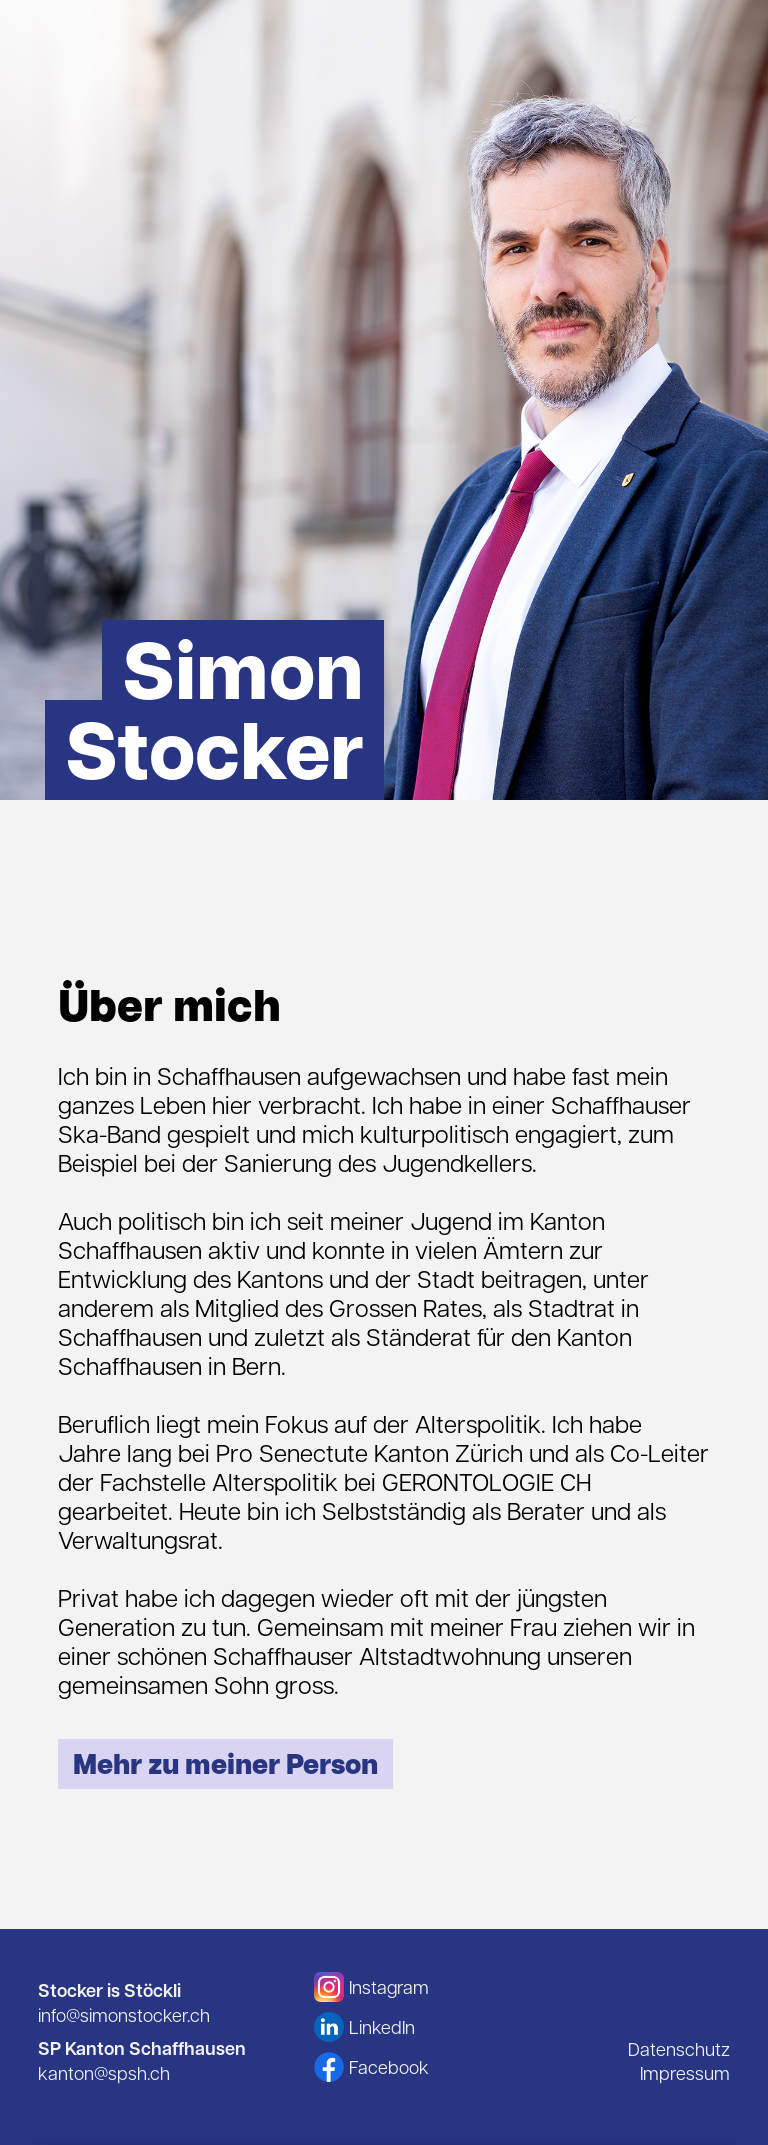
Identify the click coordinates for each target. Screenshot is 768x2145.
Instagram (389, 1986)
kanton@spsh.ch (104, 2072)
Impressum (685, 2072)
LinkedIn (382, 2026)
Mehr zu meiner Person (225, 1764)
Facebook (389, 2066)
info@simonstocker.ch (124, 2014)
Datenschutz (679, 2048)
